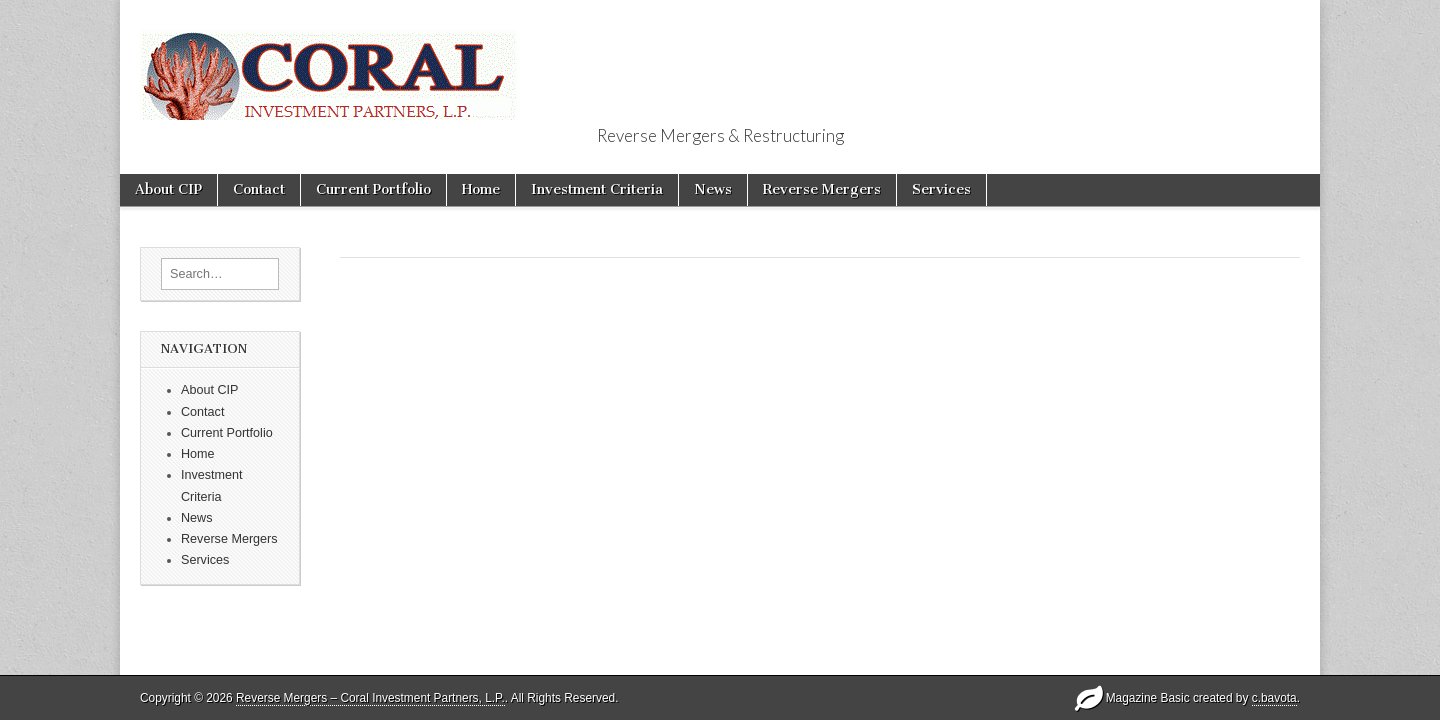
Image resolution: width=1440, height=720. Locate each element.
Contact (259, 189)
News (713, 189)
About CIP (168, 189)
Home (481, 189)
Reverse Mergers (822, 189)
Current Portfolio (373, 189)
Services (941, 189)
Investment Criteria (597, 189)
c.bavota (1274, 698)
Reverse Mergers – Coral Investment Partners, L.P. (370, 698)
